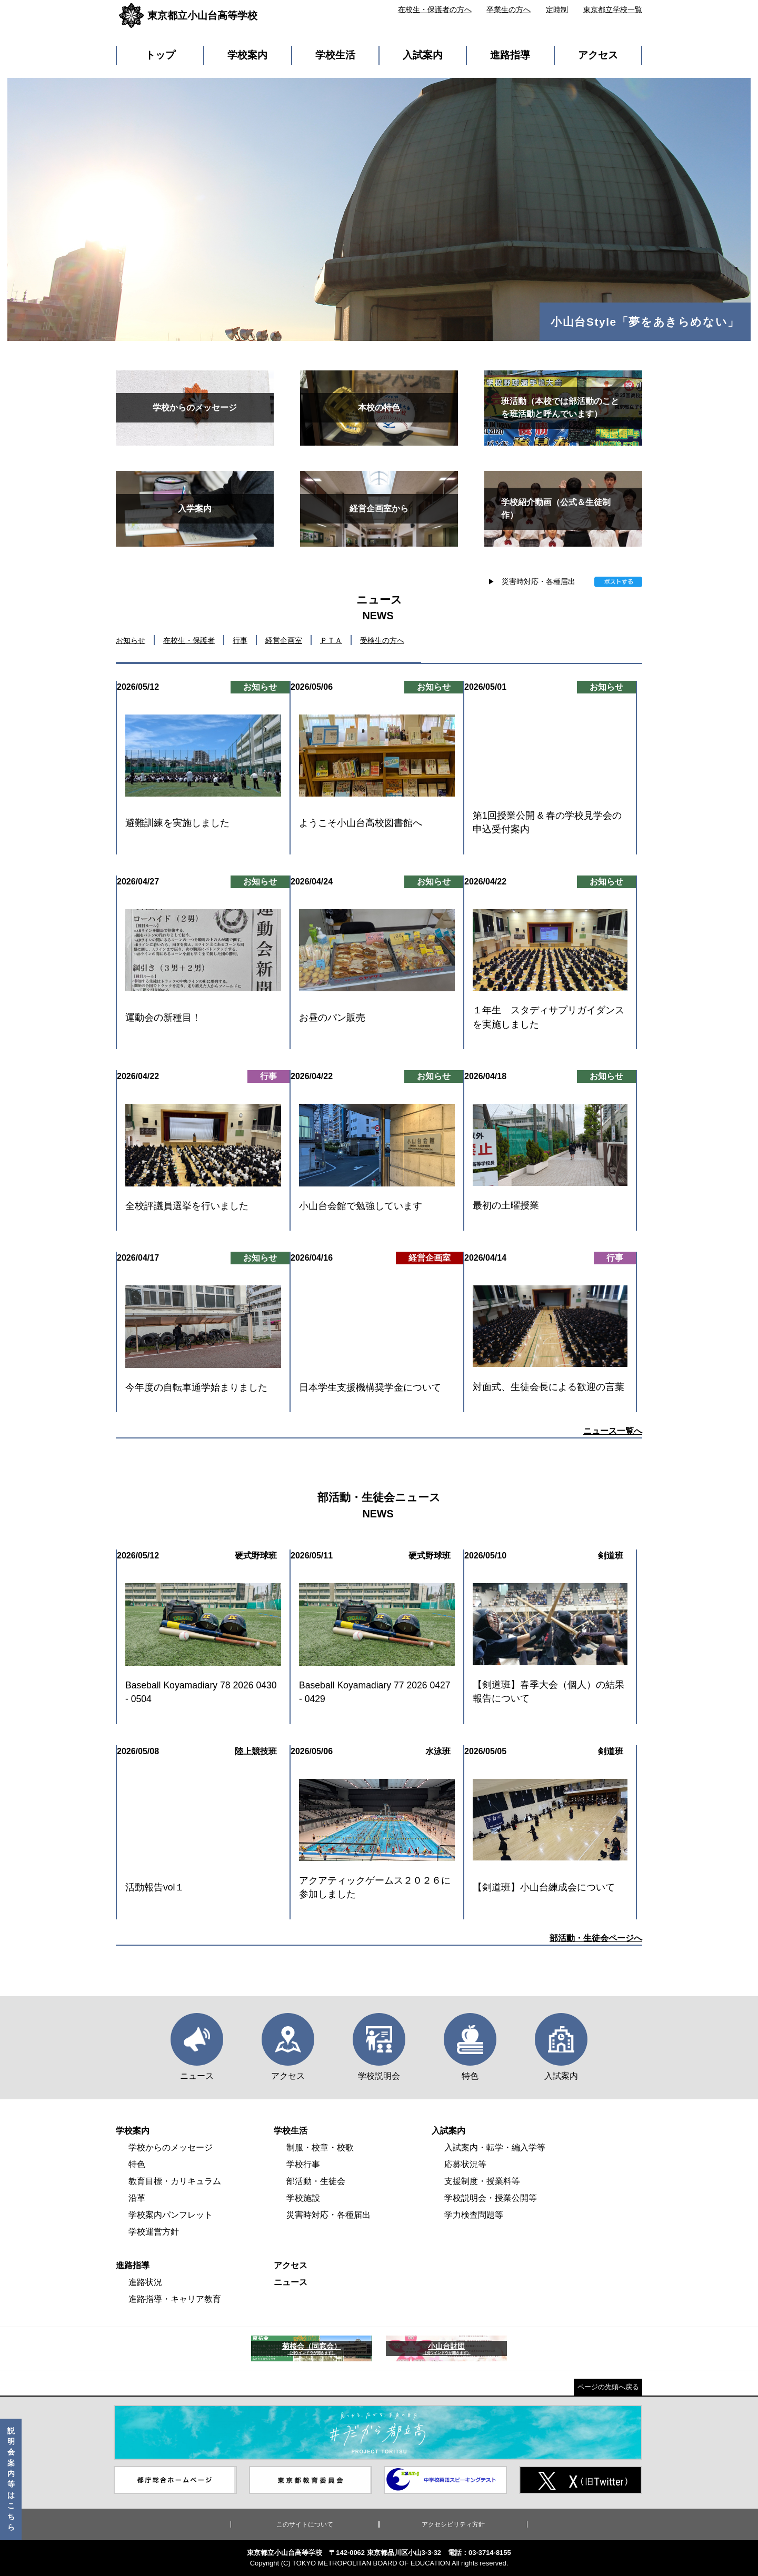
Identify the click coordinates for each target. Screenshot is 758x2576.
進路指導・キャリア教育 (174, 2299)
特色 (136, 2164)
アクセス (598, 55)
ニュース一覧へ (612, 1430)
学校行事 (303, 2164)
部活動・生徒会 (315, 2181)
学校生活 (335, 55)
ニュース (290, 2282)
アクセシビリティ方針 (453, 2524)
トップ (160, 55)
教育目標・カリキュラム (174, 2181)
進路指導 (510, 55)
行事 (240, 640)
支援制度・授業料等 (482, 2181)
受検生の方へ (382, 640)
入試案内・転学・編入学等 (494, 2147)
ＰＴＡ (331, 640)
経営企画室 (283, 640)
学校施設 (303, 2197)
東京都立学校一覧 (612, 9)
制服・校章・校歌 (320, 2147)
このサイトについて (304, 2524)
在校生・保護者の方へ (435, 9)
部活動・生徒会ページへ (596, 1938)
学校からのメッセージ (170, 2147)
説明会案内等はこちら (11, 2479)
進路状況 (145, 2282)
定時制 (557, 9)
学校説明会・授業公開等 (490, 2197)
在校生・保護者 (189, 640)
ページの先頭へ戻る (608, 2387)
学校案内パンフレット (170, 2214)
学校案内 (247, 55)
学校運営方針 (153, 2231)
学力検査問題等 (473, 2214)
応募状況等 (465, 2164)
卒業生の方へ (508, 9)
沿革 (136, 2197)
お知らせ (130, 640)
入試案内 (423, 55)
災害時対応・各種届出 (538, 581)
